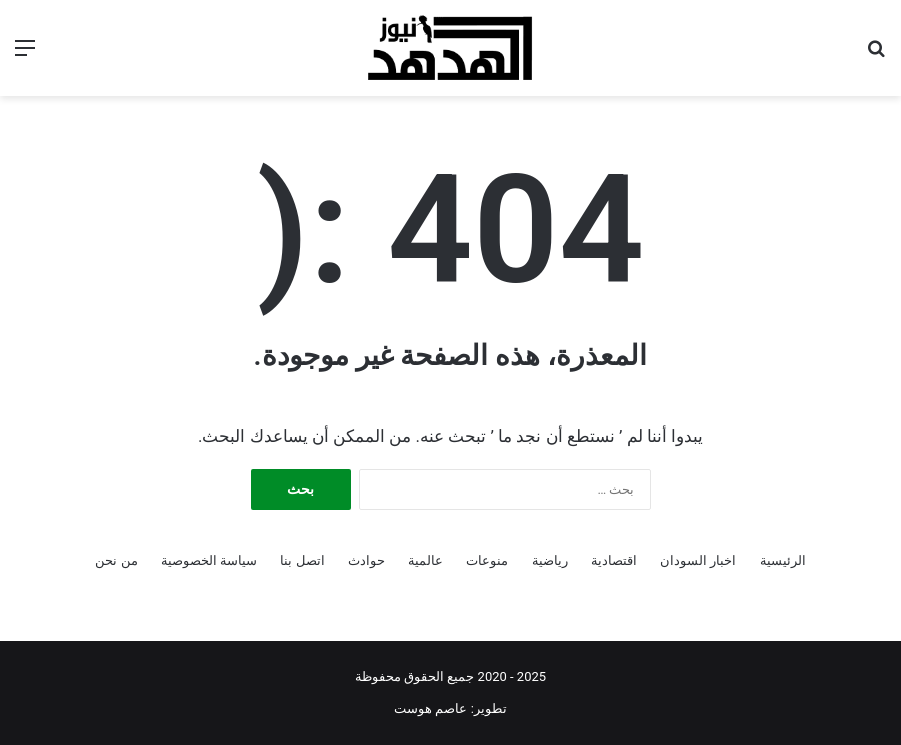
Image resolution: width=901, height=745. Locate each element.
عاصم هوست (430, 708)
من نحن (116, 560)
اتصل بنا (302, 560)
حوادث (366, 560)
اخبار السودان (698, 560)
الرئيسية (783, 560)
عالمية (425, 560)
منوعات (487, 560)
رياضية (550, 560)
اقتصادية (614, 560)
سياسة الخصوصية (209, 560)
